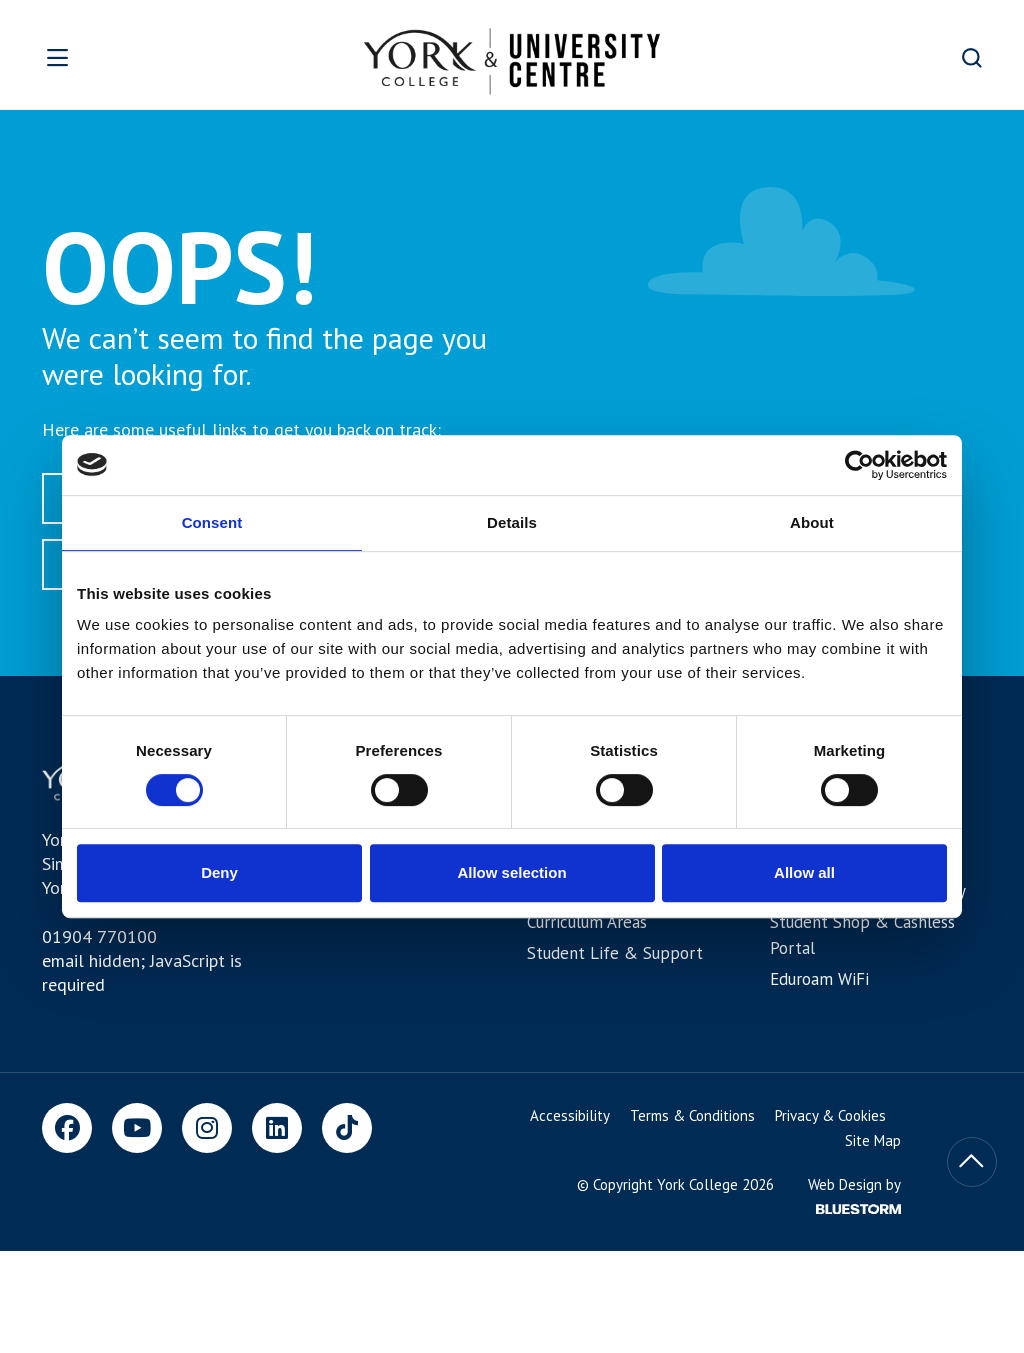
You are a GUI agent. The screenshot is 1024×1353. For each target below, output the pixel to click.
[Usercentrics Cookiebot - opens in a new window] (859, 465)
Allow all (804, 872)
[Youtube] (137, 1128)
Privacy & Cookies (830, 1115)
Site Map (873, 1140)
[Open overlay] (108, 57)
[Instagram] (207, 1128)
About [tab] (812, 522)
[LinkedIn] (277, 1128)
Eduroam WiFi (819, 979)
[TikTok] (347, 1128)
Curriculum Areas (587, 922)
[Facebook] (67, 1128)
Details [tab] (512, 522)
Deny (219, 872)
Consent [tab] (212, 522)
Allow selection (511, 872)
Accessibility (570, 1115)
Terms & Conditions (692, 1115)
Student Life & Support (615, 953)
